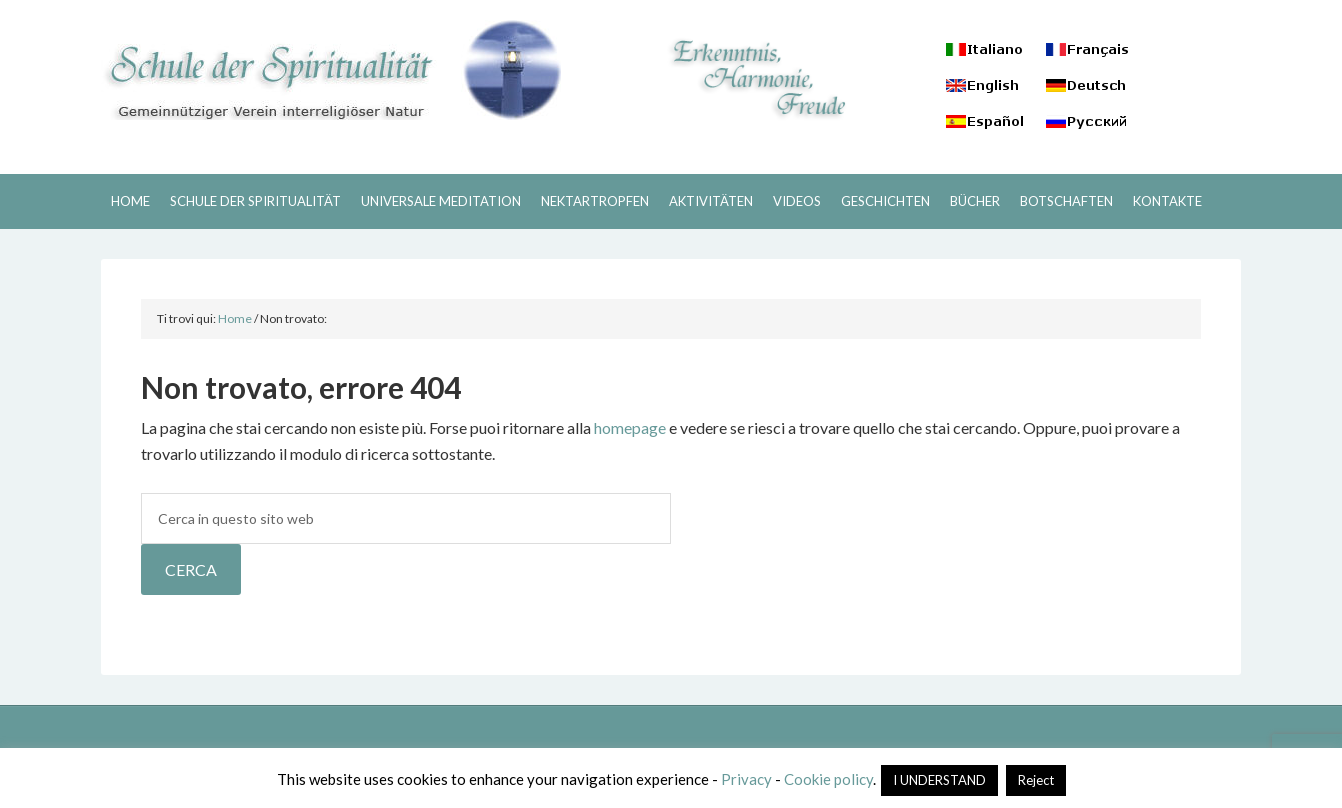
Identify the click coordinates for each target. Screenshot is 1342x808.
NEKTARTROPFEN (595, 201)
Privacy (746, 779)
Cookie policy (828, 779)
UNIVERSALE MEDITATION (441, 201)
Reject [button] (1036, 780)
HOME (130, 201)
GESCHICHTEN (885, 201)
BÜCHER (975, 201)
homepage (630, 427)
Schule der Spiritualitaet (331, 70)
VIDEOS (797, 201)
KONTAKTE (1167, 201)
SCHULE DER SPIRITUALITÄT (255, 201)
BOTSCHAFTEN (1066, 201)
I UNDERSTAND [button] (939, 780)
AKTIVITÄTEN (711, 201)
